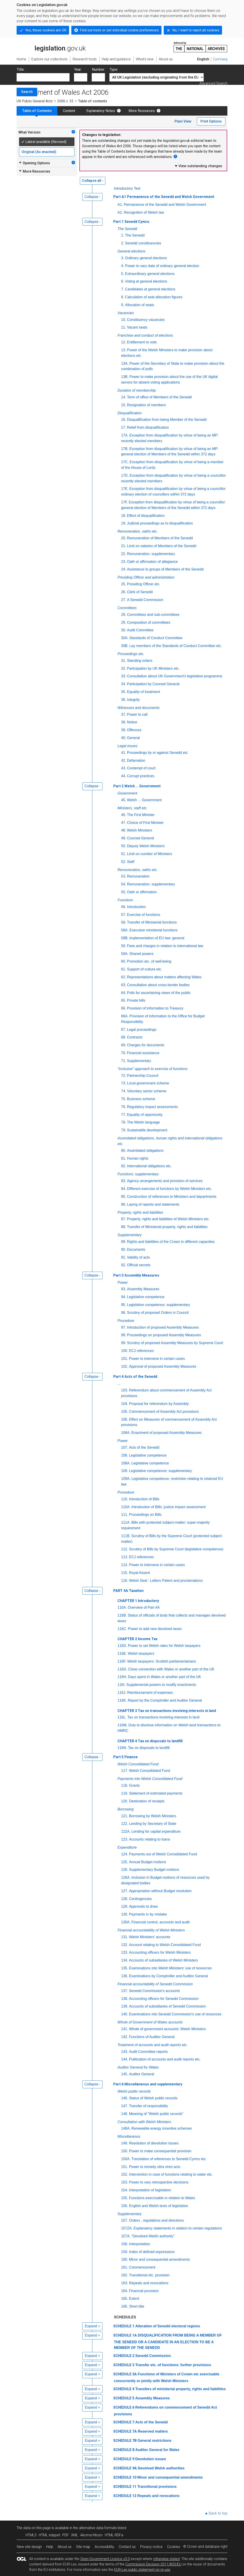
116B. (122, 1615)
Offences (134, 730)
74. (123, 1091)
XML (74, 2535)
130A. (126, 1922)
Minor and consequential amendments (159, 2259)
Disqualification (130, 413)
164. (124, 2291)
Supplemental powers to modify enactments (161, 1685)
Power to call (137, 714)
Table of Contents (37, 111)
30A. (125, 638)
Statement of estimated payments (155, 1793)
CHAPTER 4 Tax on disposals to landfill (150, 1741)
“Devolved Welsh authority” (152, 2236)
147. (124, 2106)
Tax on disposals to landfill (149, 1748)
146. (124, 2098)
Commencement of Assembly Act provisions (164, 1411)
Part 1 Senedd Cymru (131, 221)
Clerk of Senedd (140, 592)
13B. (125, 377)
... (119, 1384)
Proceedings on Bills (145, 1514)
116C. (122, 1629)
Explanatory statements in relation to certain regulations (178, 2228)
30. (123, 630)
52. (123, 862)
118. (124, 1785)
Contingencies (140, 1899)
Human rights (137, 1158)
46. (123, 815)
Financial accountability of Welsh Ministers (151, 1930)
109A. (126, 1479)
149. (124, 2143)
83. (123, 1181)
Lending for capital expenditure (156, 1831)
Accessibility (104, 2547)
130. (124, 1914)
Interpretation (139, 2244)
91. (123, 1257)
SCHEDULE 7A (125, 2431)
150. (124, 2151)
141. (124, 2029)
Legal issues (127, 746)
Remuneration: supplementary (151, 554)
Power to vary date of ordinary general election (162, 266)
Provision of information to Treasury (155, 1008)
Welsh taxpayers (141, 1653)
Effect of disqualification (146, 516)
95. (123, 1305)
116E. (122, 1653)
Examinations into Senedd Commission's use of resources (175, 2014)
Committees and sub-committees (153, 615)
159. (124, 2252)
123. (124, 1839)
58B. (125, 938)
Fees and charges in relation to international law (165, 946)
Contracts (134, 1037)
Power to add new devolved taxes (155, 1629)
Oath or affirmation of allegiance (152, 562)
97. (123, 1327)
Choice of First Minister (145, 823)
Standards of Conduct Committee (156, 638)
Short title (136, 2306)
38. (123, 722)
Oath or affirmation (142, 892)
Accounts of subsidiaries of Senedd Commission (167, 2006)
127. (124, 1891)
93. (123, 1289)
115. (124, 1573)
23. (123, 562)
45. (123, 800)
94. (123, 1297)
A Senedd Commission (145, 600)
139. (124, 2006)
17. (123, 427)
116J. (122, 1692)
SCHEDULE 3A (125, 2374)
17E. (125, 489)
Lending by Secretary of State (152, 1824)
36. (123, 700)
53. (123, 876)
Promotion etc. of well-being (149, 961)
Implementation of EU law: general (156, 938)
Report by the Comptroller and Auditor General (165, 1700)
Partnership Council (142, 1075)
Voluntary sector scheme (146, 1091)
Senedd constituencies (143, 243)
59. (123, 946)
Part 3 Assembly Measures (136, 1275)
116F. (122, 1661)
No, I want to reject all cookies (195, 30)
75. (123, 1099)
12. (123, 342)
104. (124, 1404)
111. (124, 1514)
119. (124, 1793)
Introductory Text (127, 188)
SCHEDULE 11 (124, 2486)
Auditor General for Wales (138, 2067)
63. (123, 985)
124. (124, 1854)
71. (123, 1061)
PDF (65, 2535)
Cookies (173, 2547)
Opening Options (34, 163)
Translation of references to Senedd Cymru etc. (169, 2159)
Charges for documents (145, 1045)
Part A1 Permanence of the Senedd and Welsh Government (163, 197)
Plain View (182, 121)
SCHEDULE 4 (123, 2389)
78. (123, 1122)
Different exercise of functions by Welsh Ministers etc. (169, 1189)
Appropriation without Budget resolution (160, 1891)
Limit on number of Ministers (149, 854)
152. (124, 2174)
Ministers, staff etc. (132, 808)
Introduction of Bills (144, 1499)
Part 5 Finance (125, 1757)
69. (123, 1045)
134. (124, 1960)
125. (124, 1862)
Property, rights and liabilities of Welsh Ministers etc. (168, 1219)
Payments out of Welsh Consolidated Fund (163, 1854)
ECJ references (141, 1351)
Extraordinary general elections (149, 274)
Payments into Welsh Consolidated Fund (150, 1779)
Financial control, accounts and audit (160, 1922)
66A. (125, 1016)
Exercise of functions (143, 915)
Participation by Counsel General (153, 684)
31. (123, 661)
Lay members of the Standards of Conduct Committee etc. (175, 646)
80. (123, 1150)
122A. (126, 1831)
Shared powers (141, 954)
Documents (136, 1249)
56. (123, 907)
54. (123, 884)
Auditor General (141, 2074)
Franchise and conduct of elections (145, 335)
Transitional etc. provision (149, 2275)
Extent (134, 2298)
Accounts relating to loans (149, 1839)
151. (124, 2167)
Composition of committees (148, 622)
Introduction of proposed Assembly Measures (163, 1327)
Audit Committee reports (148, 2052)
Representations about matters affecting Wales (164, 977)
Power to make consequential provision (160, 2151)
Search (27, 92)
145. (124, 2074)
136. (124, 1976)
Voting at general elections (146, 281)
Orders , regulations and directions (156, 2220)
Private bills (136, 1000)
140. (124, 2014)
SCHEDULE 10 (124, 2477)
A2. (120, 212)
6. (122, 281)
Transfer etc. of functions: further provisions (173, 2365)
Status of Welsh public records (153, 2098)
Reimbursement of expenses (150, 1692)
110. (124, 1499)
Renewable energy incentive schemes (161, 2128)
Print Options (211, 121)
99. (123, 1343)
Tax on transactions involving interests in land (163, 1717)
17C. (125, 462)
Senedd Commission (153, 2356)
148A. (126, 2128)
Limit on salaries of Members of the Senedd (161, 546)
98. (123, 1335)
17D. (125, 475)
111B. (126, 1536)
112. (124, 1549)
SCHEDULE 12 (124, 2496)
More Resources (142, 111)
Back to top (218, 2513)
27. (123, 600)
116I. (122, 1685)
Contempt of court (141, 768)
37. (123, 714)
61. (123, 969)
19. (123, 523)
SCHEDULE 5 (123, 2398)
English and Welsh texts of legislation (158, 2206)
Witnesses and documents (139, 708)
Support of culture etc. (144, 969)
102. (124, 1366)
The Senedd (127, 229)
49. (123, 838)
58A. (125, 930)
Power (123, 1282)
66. (123, 1008)
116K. (122, 1700)
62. (123, 977)
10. (123, 320)
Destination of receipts (146, 1801)
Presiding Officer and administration (146, 577)
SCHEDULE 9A (125, 2468)
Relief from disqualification (148, 427)
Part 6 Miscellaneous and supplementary (147, 2084)
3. (122, 258)
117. (124, 1771)
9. (122, 305)
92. (123, 1265)
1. (122, 235)
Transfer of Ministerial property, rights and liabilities (167, 1227)
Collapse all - (92, 180)
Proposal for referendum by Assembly (159, 1404)
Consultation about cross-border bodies (158, 985)
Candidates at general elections (150, 289)
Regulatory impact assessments (152, 1107)
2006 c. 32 (65, 101)
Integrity (133, 700)
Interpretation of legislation (150, 2190)
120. (124, 1801)
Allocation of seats (139, 305)
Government (127, 793)
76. (123, 1107)
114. (124, 1565)
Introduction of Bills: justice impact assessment (168, 1507)
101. (124, 1358)
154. (124, 2190)
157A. (126, 2236)
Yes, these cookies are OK (45, 30)
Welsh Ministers (139, 830)
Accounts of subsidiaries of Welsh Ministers (163, 1960)
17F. (124, 502)
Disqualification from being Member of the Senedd (167, 419)
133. (124, 1952)
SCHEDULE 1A (125, 2335)
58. (123, 922)
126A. (126, 1877)
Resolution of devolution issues (154, 2143)
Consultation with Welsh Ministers (144, 2122)
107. (124, 1447)
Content (69, 111)
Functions (125, 900)
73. (123, 1083)
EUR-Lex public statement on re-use (142, 2569)
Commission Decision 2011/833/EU (153, 2564)
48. (123, 830)
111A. (126, 1522)
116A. (122, 1607)
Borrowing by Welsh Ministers (152, 1816)
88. (123, 1227)
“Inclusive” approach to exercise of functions (152, 1069)
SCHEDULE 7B (125, 2440)
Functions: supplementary (138, 1174)
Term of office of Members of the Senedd (159, 397)
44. (123, 776)
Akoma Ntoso (91, 2535)
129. (124, 1906)
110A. (126, 1507)
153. (124, 2182)
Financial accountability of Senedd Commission (155, 1984)
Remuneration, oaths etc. (138, 531)
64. (123, 993)
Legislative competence (145, 1297)
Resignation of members (146, 405)
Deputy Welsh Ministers (146, 846)
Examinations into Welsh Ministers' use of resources (170, 1968)
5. (122, 274)
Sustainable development (147, 1130)
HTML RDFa (114, 2535)
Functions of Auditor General (151, 2037)
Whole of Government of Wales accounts (150, 2022)
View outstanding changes (198, 166)
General (133, 738)
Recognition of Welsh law (144, 212)
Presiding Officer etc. (143, 584)
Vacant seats (137, 327)
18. (123, 516)
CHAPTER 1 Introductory (138, 1601)
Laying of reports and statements (153, 1204)
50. (123, 846)
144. (124, 2059)
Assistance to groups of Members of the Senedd (165, 569)
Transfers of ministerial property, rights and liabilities (180, 2389)
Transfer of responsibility (148, 2106)
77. (123, 1115)
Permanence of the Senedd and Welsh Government (165, 204)
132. (124, 1945)
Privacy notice (151, 2547)
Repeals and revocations (148, 2283)
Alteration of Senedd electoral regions (167, 2326)
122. (124, 1824)
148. (124, 2114)
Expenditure (127, 1847)
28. (123, 615)
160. (124, 2259)
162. (124, 2275)
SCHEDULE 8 (123, 2450)
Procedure (126, 1321)
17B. (125, 449)
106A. (126, 1433)
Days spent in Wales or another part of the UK (164, 1677)
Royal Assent (139, 1573)
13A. (125, 363)
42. (123, 760)
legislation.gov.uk (51, 46)
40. (123, 738)
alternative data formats (98, 2528)
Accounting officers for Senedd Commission (163, 1999)
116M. (122, 1725)
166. (124, 2306)
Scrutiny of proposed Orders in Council (158, 1312)
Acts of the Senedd (144, 1447)
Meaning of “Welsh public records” (156, 2114)
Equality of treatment (143, 692)
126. (124, 1870)
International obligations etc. (149, 1166)
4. (122, 266)
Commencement (142, 2267)
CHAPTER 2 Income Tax (137, 1639)
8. (122, 297)
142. (124, 2037)
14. (123, 397)
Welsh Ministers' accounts (149, 1937)
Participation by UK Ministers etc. (153, 668)
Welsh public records (134, 2091)
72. (123, 1075)
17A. (125, 435)
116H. (122, 1677)
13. (123, 350)
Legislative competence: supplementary (158, 1305)
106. (124, 1419)
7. (122, 289)
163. (124, 2283)
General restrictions (154, 2440)
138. (124, 1999)
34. (123, 684)
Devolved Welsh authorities (161, 2468)
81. (123, 1158)
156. (124, 2206)
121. (124, 1816)
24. (123, 569)
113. (124, 1557)
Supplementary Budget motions (154, 1870)
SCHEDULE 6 (123, 2407)
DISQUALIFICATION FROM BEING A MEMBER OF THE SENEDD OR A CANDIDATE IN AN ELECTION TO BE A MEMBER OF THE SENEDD (168, 2341)
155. (124, 2198)
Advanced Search (213, 83)
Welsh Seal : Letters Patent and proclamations (166, 1580)
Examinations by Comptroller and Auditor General (168, 1976)
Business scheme (141, 1099)
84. (123, 1189)
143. (124, 2052)
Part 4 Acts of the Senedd (135, 1376)
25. (123, 584)
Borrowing (126, 1809)
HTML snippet (49, 2535)
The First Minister (141, 815)
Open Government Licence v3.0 (105, 2559)
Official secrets (138, 1265)
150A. (126, 2159)
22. (123, 554)
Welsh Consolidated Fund (138, 1764)
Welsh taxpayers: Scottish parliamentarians (161, 1661)
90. (123, 1249)
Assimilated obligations (145, 1150)
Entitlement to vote (142, 342)
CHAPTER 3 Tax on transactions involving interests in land (167, 1711)
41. (123, 753)
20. (123, 538)
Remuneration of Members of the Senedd (160, 538)
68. (123, 1037)
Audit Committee (140, 630)
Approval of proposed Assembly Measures (162, 1366)
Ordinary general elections (146, 258)
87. (123, 1219)
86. (123, 1204)
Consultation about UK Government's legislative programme (174, 676)
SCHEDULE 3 (123, 2365)
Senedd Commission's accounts (154, 1991)
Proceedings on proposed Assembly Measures (164, 1335)
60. (123, 961)
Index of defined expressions (152, 2252)
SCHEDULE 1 (123, 2326)
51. (123, 854)
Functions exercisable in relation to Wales (162, 2198)
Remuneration (138, 876)
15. (123, 405)
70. (123, 1053)
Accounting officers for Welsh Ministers (160, 1952)
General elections (132, 251)
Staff (130, 862)
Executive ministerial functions (153, 930)
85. (123, 1196)
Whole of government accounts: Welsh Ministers (167, 2029)
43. (123, 768)
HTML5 (31, 2535)
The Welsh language (143, 1122)
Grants (134, 1785)
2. (122, 243)
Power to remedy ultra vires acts (154, 2167)
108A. (126, 1463)
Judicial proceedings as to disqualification (160, 523)
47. (123, 823)
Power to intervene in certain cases (157, 1358)
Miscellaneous (129, 2136)
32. (123, 668)
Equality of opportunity (144, 1115)
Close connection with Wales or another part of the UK (171, 1669)
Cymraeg (220, 59)
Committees (127, 608)
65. (123, 1000)
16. (123, 419)
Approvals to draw (143, 1906)
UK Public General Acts (35, 101)
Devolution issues (150, 2459)
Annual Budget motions (147, 1862)
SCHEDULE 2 (123, 2356)
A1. (120, 204)
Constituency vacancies (146, 320)
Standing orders (139, 661)
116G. (122, 1669)
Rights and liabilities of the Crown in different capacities (171, 1242)
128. (124, 1899)
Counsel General (140, 838)
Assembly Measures (143, 1289)
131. (124, 1937)
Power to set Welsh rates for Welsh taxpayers (164, 1646)
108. (124, 1455)
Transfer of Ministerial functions (152, 922)
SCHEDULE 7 (123, 2422)
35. (123, 692)
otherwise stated (166, 2559)
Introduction (136, 907)
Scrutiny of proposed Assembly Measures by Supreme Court (175, 1343)
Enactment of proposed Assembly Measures (166, 1433)
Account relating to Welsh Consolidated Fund (165, 1945)
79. (123, 1130)
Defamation (136, 760)
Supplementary (139, 1061)
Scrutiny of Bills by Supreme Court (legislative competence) (176, 1549)
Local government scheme (148, 1083)
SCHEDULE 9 (123, 2459)
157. (124, 2220)
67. (123, 1029)
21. (123, 546)
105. (124, 1411)
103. (124, 1390)
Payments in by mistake (148, 1914)
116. (124, 1580)
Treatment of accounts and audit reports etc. (153, 2045)
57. (123, 915)
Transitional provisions (156, 2486)
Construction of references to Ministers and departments (171, 1196)
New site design (29, 2547)
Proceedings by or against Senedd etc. (158, 753)
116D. (122, 1646)
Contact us (127, 2547)
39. (123, 730)
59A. (125, 954)
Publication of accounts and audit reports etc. (164, 2059)
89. (123, 1242)
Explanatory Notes (100, 111)
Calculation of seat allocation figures (153, 297)
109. (124, 1471)
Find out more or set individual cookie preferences (119, 30)
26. (123, 592)
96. (123, 1312)
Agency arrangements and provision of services (165, 1181)
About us (65, 2547)
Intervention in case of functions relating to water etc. (171, 2174)
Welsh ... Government (144, 800)
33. (123, 676)
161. (124, 2267)
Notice (132, 722)
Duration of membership (137, 390)
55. (123, 892)
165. (124, 2298)
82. (123, 1166)
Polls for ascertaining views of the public (159, 993)
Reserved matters (153, 2431)
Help (49, 2547)
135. (124, 1968)
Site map (83, 2547)
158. (124, 2244)
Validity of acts (138, 1257)
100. (124, 1351)
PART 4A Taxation (128, 1591)
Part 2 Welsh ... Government (137, 786)
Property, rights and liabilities (140, 1212)
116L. (122, 1717)
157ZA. (127, 2228)
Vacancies (126, 313)
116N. (122, 1748)
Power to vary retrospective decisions (158, 2182)
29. (123, 622)
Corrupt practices (140, 776)
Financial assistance (143, 1053)
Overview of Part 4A (144, 1607)
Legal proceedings (141, 1029)
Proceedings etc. (131, 654)
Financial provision (144, 2291)
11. (123, 327)
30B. (125, 646)
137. (124, 1991)
